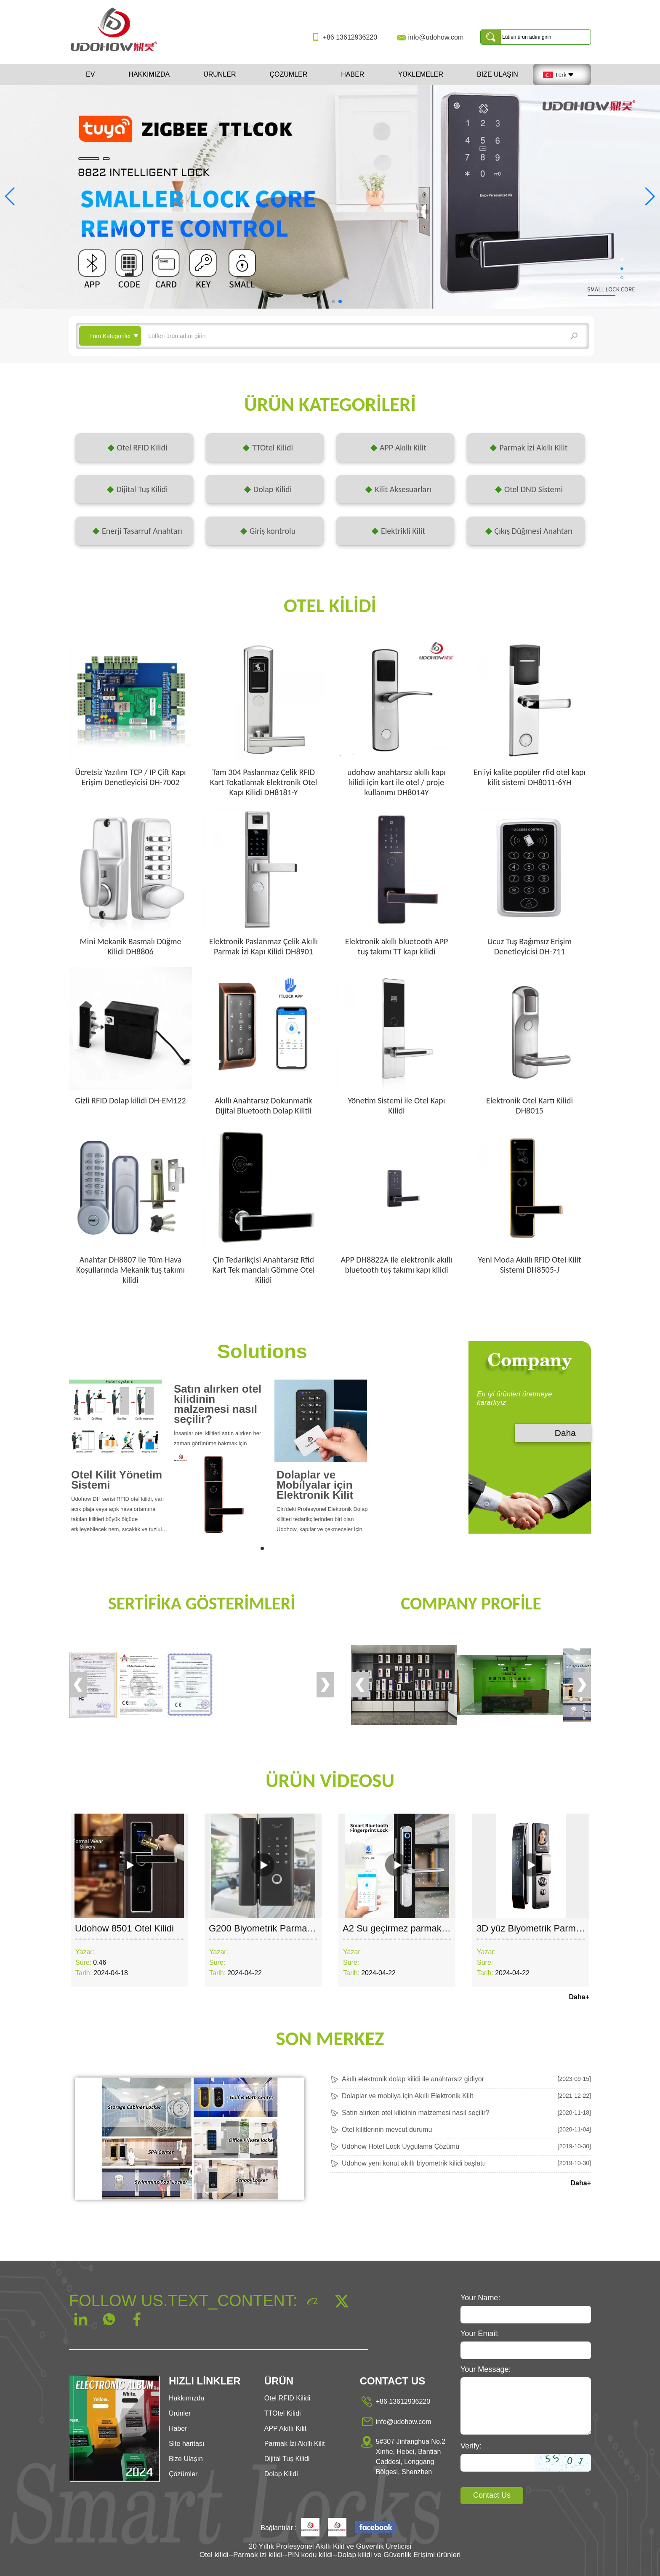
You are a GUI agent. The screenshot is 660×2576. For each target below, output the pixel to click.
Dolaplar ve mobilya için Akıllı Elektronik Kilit (407, 2095)
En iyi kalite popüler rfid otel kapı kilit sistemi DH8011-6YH (529, 777)
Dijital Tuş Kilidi (287, 2458)
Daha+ (579, 1997)
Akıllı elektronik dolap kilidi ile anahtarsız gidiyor (413, 2079)
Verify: (471, 2446)
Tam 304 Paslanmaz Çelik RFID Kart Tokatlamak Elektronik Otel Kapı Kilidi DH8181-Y (263, 782)
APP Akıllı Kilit (285, 2428)
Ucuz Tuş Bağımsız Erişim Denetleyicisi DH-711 (529, 946)
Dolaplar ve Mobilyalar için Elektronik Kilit (315, 1484)
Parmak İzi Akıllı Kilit (294, 2443)
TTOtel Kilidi (282, 2413)
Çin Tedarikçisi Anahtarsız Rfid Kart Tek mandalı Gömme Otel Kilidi (263, 1270)
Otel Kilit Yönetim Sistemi (116, 1479)
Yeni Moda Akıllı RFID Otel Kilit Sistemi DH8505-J (529, 1265)
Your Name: (480, 2298)
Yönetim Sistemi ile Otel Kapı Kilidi (396, 1105)
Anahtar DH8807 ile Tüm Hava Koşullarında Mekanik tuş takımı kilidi (130, 1270)
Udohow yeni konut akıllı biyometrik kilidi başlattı (414, 2163)
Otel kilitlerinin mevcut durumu (387, 2129)
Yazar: (84, 1951)
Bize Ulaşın (497, 74)
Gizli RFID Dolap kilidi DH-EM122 (130, 1100)
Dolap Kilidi (281, 2473)
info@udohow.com (435, 37)
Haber (352, 74)
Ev (90, 74)
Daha (565, 1433)
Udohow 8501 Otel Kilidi (124, 1928)
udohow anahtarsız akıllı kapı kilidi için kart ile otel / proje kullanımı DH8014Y (396, 782)
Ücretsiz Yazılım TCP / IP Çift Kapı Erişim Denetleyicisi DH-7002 (130, 777)
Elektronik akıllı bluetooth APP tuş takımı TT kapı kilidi (396, 946)
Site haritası (186, 2443)
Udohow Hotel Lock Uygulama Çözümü (400, 2146)
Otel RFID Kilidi (287, 2398)
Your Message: (485, 2369)
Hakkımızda (149, 74)
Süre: (83, 1962)
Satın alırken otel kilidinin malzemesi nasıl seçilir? (217, 1404)
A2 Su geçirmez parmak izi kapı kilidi (418, 1928)
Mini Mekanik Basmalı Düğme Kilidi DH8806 (130, 946)
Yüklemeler (420, 74)
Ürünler (219, 74)
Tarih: (83, 1973)
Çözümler (288, 74)
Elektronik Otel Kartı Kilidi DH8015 (529, 1105)
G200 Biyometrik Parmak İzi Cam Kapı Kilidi (299, 1928)
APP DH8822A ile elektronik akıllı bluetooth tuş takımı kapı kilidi (396, 1265)
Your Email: (479, 2333)
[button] (320, 301)
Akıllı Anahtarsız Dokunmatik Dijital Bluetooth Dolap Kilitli (263, 1105)
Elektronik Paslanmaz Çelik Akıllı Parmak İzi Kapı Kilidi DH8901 (263, 946)
